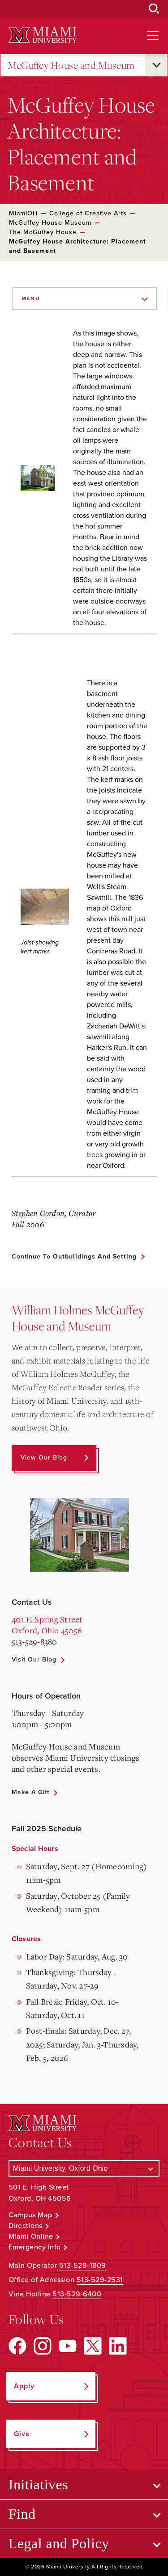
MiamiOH (23, 213)
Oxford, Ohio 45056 (47, 1630)
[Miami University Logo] (43, 35)
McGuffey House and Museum (71, 65)
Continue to (74, 1256)
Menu (31, 298)
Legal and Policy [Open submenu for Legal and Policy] (59, 2543)
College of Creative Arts (88, 213)
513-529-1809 (82, 2265)
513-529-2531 (100, 2279)
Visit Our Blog (34, 1659)
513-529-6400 (76, 2294)
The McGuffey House (43, 232)
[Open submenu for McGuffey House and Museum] (156, 65)
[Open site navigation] (152, 35)
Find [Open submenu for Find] (22, 2514)
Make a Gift (30, 1792)
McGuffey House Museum (50, 223)
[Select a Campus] (84, 2168)
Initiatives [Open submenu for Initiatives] (38, 2484)
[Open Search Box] (154, 9)
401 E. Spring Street (47, 1619)
